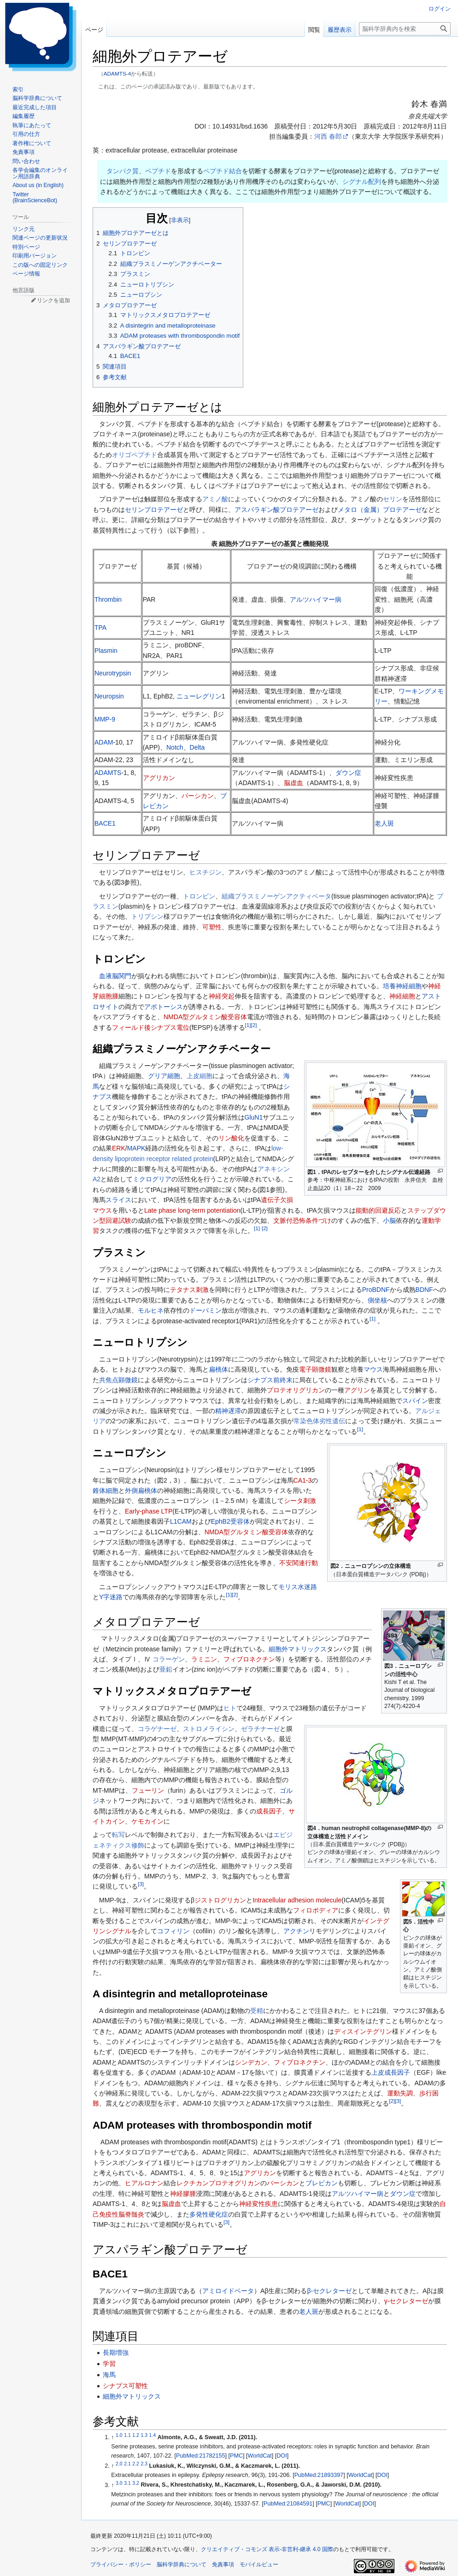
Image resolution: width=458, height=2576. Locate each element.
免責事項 (223, 2564)
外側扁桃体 (141, 1490)
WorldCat (260, 2456)
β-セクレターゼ (329, 2290)
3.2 (135, 2482)
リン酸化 (231, 1138)
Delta (197, 747)
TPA (100, 627)
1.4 (152, 2435)
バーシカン (198, 795)
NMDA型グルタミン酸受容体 (205, 1017)
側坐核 (377, 1300)
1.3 (144, 2435)
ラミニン (204, 1659)
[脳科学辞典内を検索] (405, 28)
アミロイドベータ (228, 2290)
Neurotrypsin (112, 673)
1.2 (135, 2435)
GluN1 (254, 1117)
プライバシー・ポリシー (120, 2564)
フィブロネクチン (249, 1659)
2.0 (119, 2463)
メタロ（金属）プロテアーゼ (380, 509)
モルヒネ (151, 1310)
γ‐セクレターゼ (406, 2301)
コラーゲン (169, 1659)
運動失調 (400, 2093)
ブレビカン (321, 2183)
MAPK (136, 1148)
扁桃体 (218, 1369)
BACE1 (105, 823)
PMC (236, 2456)
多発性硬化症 (208, 2214)
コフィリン (173, 1931)
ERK (118, 1148)
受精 (256, 2010)
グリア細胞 (164, 1076)
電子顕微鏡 (315, 1369)
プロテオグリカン (234, 2183)
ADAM (103, 742)
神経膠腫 (183, 2193)
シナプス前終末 (270, 1380)
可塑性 (212, 927)
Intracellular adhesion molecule (296, 1900)
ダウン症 (348, 772)
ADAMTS (107, 772)
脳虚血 (293, 782)
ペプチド (158, 171)
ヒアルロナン (144, 2183)
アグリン (357, 1390)
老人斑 (384, 823)
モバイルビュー (259, 2564)
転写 (118, 1834)
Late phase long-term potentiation (192, 1210)
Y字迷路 (111, 1597)
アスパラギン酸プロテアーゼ (276, 509)
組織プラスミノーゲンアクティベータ (276, 896)
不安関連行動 (298, 1563)
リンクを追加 (53, 300)
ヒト (229, 1708)
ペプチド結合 (222, 171)
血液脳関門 (115, 976)
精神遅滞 (228, 1410)
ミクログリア (152, 1179)
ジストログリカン (220, 1900)
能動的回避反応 (378, 1210)
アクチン (296, 1931)
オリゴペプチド (134, 454)
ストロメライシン (209, 1728)
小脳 (389, 1220)
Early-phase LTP (148, 1511)
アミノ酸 (215, 499)
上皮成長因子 (390, 2072)
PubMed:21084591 (288, 2503)
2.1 (127, 2463)
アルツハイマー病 (315, 599)
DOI (281, 2456)
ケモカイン (147, 1821)
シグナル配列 (361, 181)
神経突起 (222, 996)
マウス (373, 1369)
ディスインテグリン (363, 2031)
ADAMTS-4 (117, 73)
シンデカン (251, 2062)
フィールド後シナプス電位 (150, 1027)
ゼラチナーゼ (260, 1728)
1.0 (119, 2435)
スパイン (415, 1400)
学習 (109, 2363)
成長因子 (269, 1811)
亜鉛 (165, 1669)
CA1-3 (303, 1480)
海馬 (109, 2374)
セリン (392, 499)
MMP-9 (104, 719)
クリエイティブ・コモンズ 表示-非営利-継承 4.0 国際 (267, 2549)
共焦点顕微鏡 (118, 1380)
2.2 (135, 2463)
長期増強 (116, 2352)
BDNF (424, 1289)
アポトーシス (163, 1006)
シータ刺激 (300, 1500)
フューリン (148, 1790)
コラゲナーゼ (157, 1728)
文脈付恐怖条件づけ (302, 1220)
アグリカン (159, 777)
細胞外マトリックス (298, 1649)
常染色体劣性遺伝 (319, 1421)
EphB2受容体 (230, 1521)
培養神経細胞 (402, 986)
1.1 (127, 2435)
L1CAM (181, 1521)
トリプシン (147, 916)
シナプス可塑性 (125, 2385)
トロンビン (199, 896)
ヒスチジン (205, 872)
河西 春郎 (328, 136)
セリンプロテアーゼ (154, 509)
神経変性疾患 (258, 2203)
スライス (118, 1199)
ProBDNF (376, 1289)
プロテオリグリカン (296, 1390)
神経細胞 (402, 996)
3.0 (119, 2482)
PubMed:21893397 (318, 2475)
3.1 (127, 2482)
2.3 (144, 2463)
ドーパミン (205, 1310)
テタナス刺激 (189, 1289)
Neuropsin (109, 696)
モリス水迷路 (297, 1586)
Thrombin (108, 599)
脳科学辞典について (181, 2564)
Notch (174, 747)
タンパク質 (122, 171)
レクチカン (192, 2183)
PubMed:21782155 (200, 2456)
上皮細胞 (199, 1076)
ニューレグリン (199, 696)
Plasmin (105, 650)
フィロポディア (315, 1910)
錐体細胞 (105, 1490)
